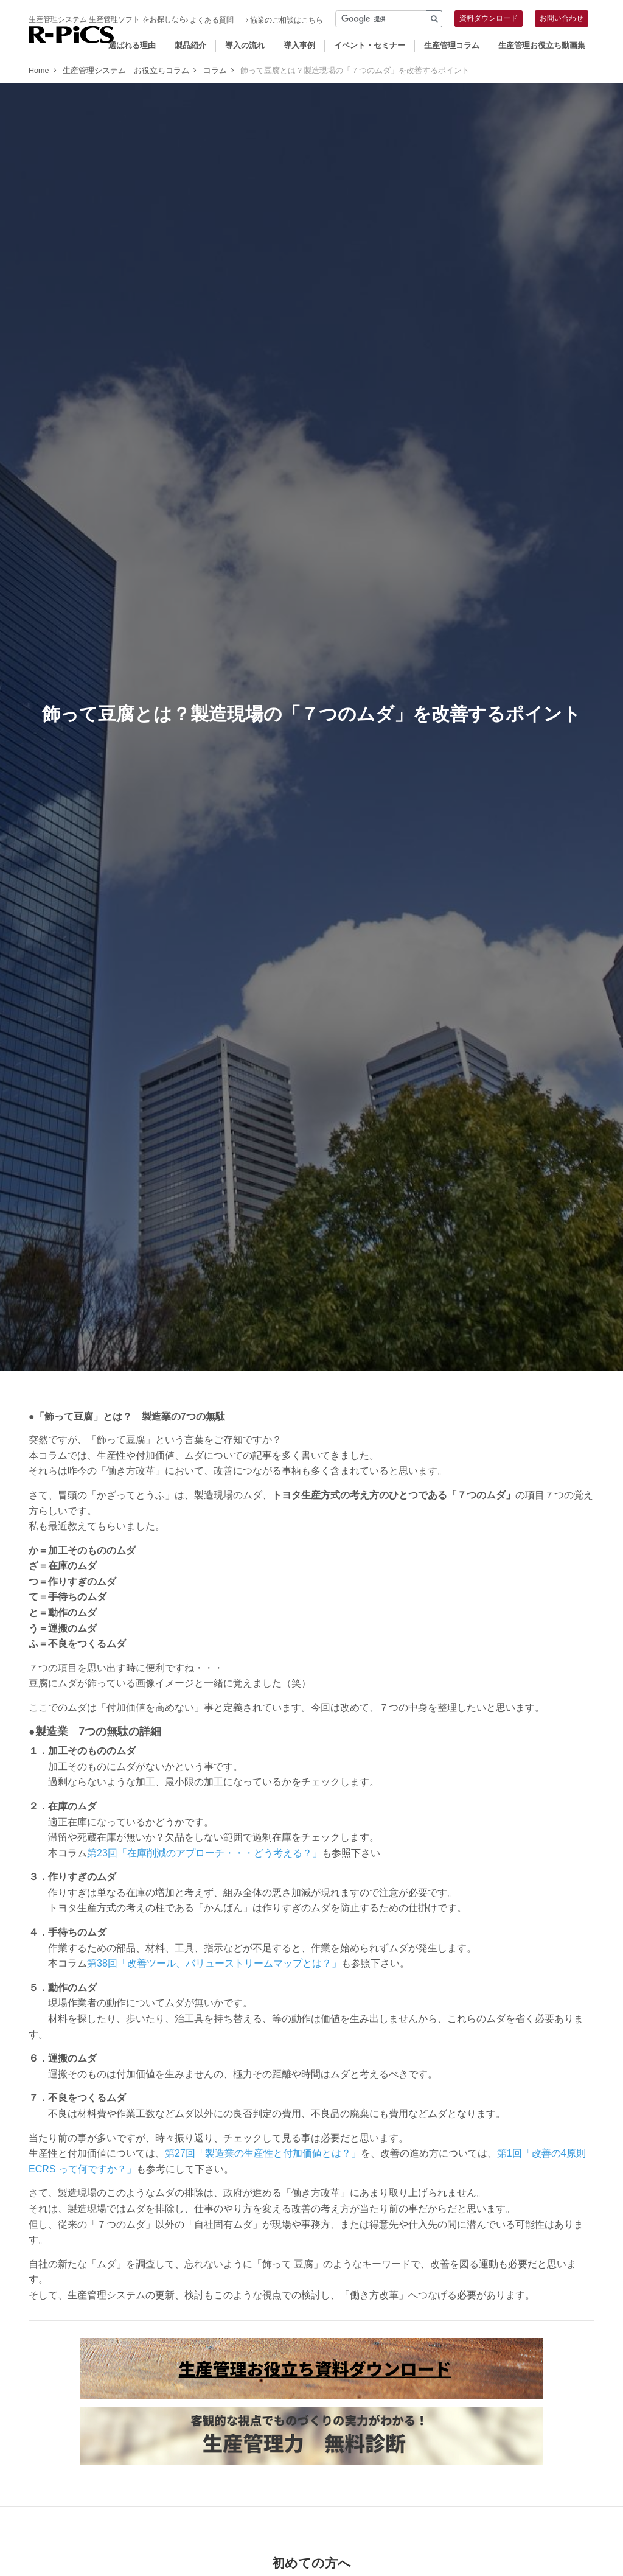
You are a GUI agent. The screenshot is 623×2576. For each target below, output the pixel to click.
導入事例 (299, 45)
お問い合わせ (561, 18)
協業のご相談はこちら (284, 20)
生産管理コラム (451, 45)
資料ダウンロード (488, 18)
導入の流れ (245, 45)
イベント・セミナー (369, 45)
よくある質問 (210, 20)
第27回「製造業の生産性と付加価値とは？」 (263, 2153)
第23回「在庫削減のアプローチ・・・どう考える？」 (204, 1853)
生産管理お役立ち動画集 (541, 45)
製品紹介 (190, 45)
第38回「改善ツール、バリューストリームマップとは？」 (214, 1963)
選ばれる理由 (132, 45)
